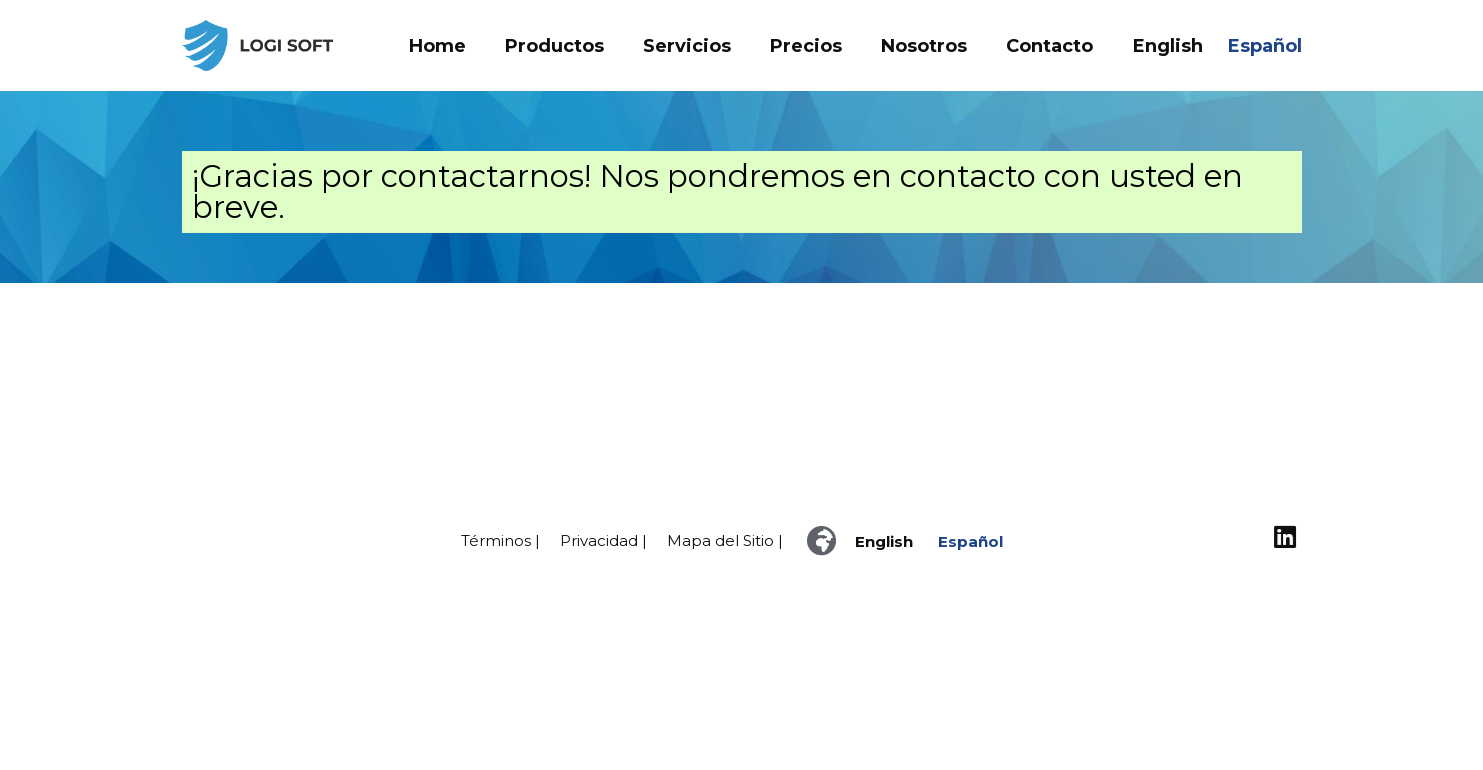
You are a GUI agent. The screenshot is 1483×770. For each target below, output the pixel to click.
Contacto (1049, 46)
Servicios (687, 46)
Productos (554, 46)
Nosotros (924, 46)
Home (437, 46)
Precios (806, 46)
